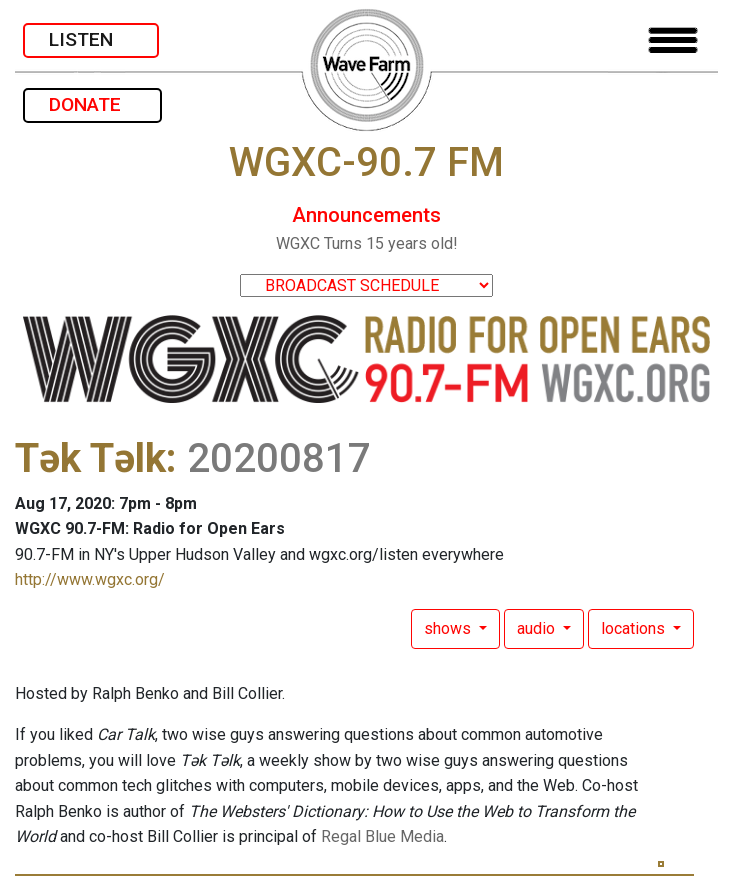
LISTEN (91, 39)
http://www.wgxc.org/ (90, 579)
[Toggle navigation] (673, 40)
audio (538, 628)
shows (449, 628)
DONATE (92, 104)
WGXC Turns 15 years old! (367, 243)
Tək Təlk (90, 458)
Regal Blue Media (382, 836)
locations (635, 628)
